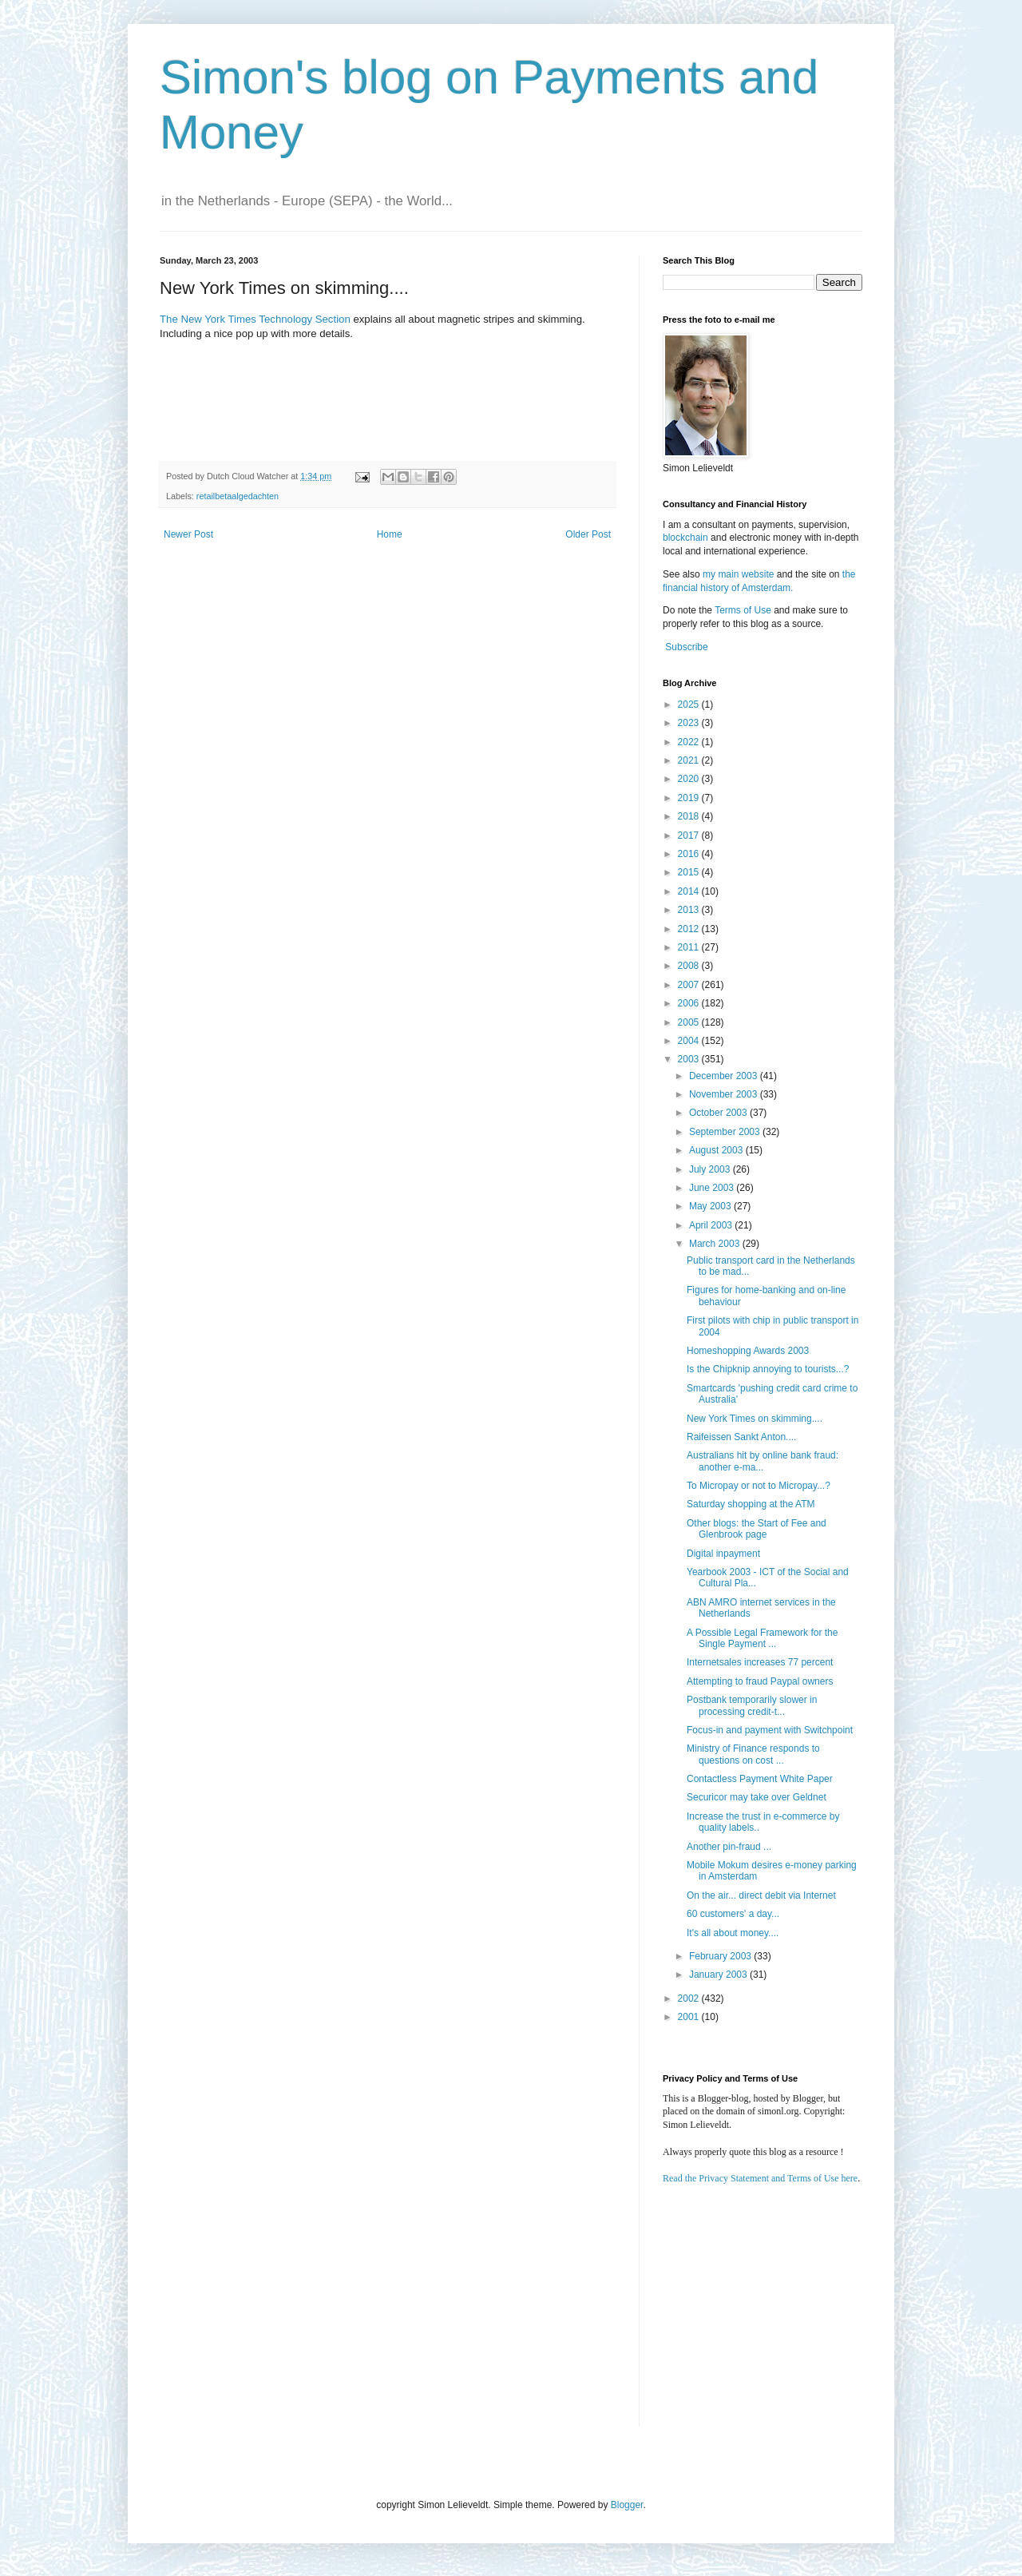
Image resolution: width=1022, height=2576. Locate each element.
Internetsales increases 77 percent (760, 1662)
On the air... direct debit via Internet (761, 1895)
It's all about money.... (732, 1933)
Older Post (588, 534)
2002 (690, 1998)
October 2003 (719, 1112)
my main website (738, 574)
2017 (690, 835)
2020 (690, 778)
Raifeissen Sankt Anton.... (741, 1437)
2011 (690, 947)
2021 (690, 760)
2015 (690, 872)
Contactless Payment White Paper (760, 1778)
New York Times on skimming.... (754, 1418)
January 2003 (719, 1974)
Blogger (627, 2505)
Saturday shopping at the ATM (751, 1504)
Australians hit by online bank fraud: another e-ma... (762, 1461)
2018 (690, 816)
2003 (690, 1059)
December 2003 (724, 1076)
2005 (690, 1022)
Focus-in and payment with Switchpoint (770, 1730)
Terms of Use (743, 610)
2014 (690, 891)
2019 (690, 798)
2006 (690, 1003)
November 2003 (724, 1094)
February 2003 (721, 1956)
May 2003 (711, 1206)
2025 (690, 704)
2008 (690, 965)
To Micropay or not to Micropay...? (758, 1485)
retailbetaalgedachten (237, 496)
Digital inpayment (723, 1553)
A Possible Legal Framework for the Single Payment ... (762, 1638)
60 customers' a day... (733, 1913)
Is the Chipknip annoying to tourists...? (768, 1369)
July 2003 (711, 1169)
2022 (690, 742)
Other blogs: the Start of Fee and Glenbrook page (756, 1529)
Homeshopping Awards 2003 (748, 1350)
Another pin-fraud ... (729, 1846)
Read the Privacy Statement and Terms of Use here (760, 2178)
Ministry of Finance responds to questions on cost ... (753, 1754)
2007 (690, 984)
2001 (690, 2016)
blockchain (687, 537)
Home (389, 534)
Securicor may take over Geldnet (756, 1797)
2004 (690, 1040)
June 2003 (712, 1187)
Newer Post (188, 534)
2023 (690, 722)
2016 (690, 853)
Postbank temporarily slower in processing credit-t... (752, 1705)
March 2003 (716, 1243)
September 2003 (726, 1131)
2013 (690, 909)
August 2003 (717, 1150)
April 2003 (712, 1225)
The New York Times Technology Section (255, 319)
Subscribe (686, 647)
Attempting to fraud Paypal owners (760, 1681)
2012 (690, 929)
